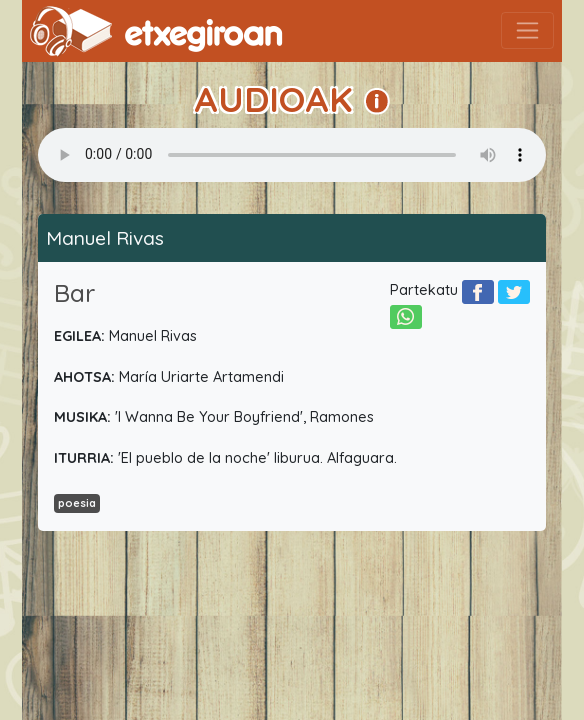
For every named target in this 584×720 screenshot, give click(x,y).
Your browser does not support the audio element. (292, 155)
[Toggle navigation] (527, 30)
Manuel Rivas (105, 238)
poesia (77, 503)
